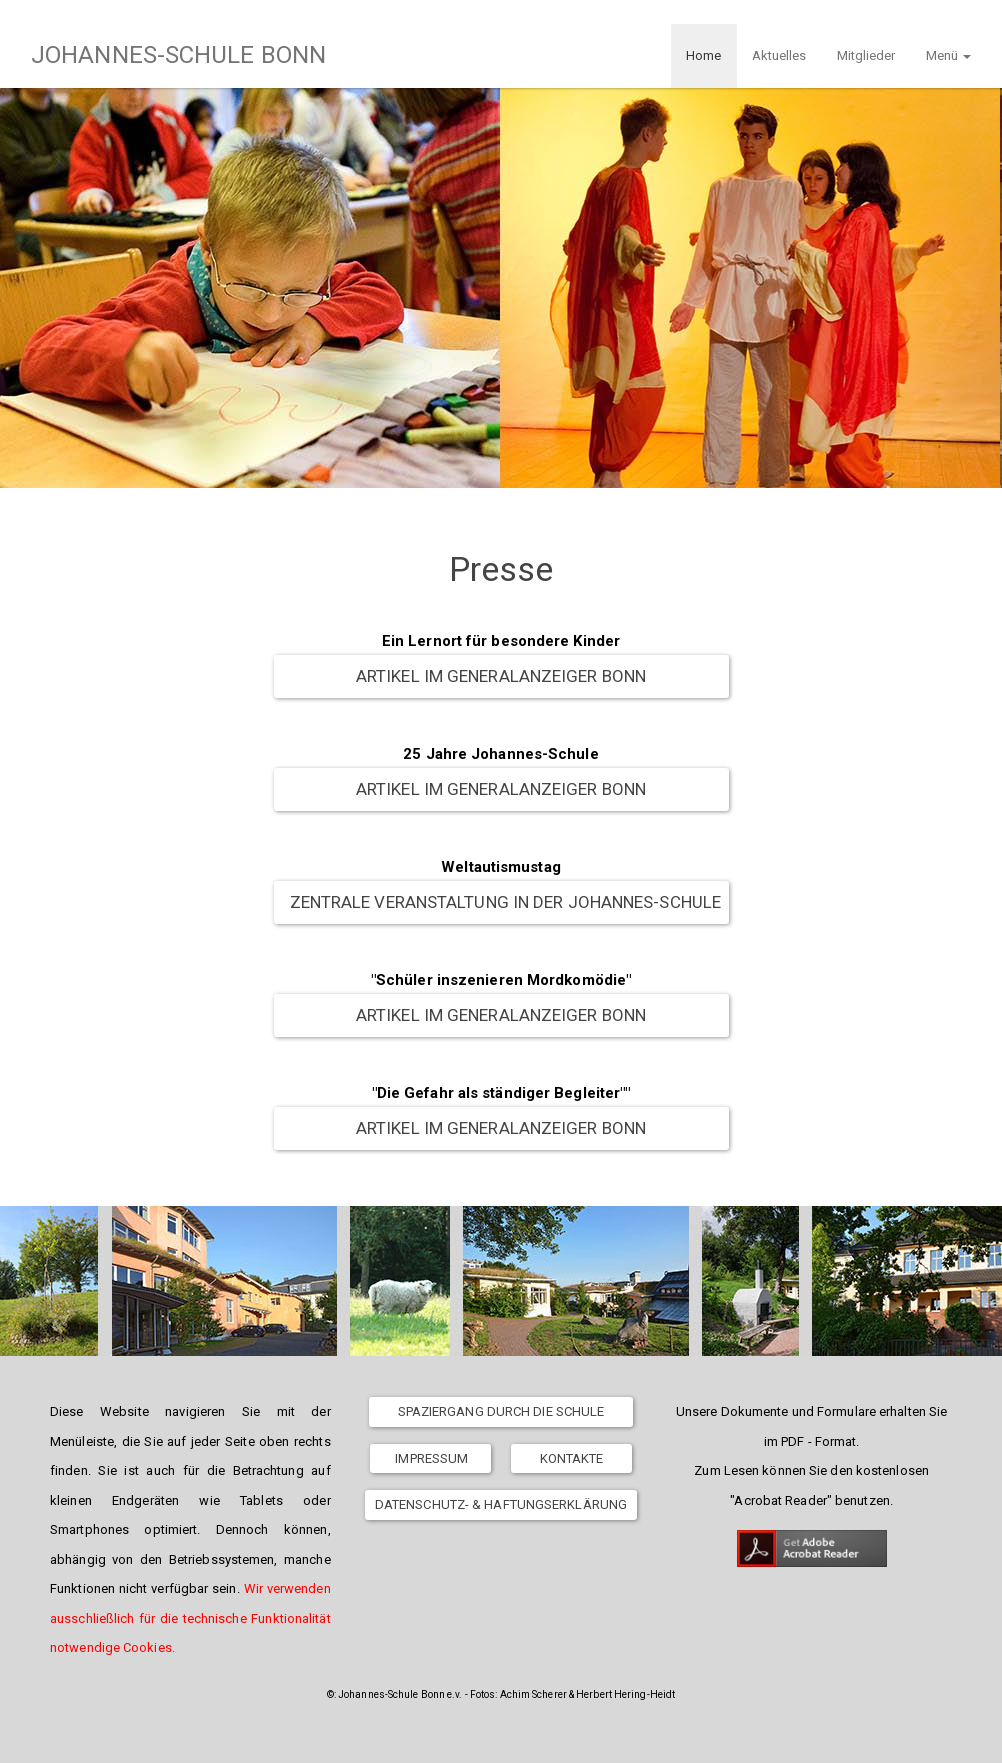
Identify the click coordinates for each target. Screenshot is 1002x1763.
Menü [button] (949, 55)
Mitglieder (866, 55)
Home (703, 55)
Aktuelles (779, 55)
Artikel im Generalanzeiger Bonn (501, 676)
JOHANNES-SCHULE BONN (178, 55)
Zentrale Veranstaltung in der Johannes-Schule (506, 902)
